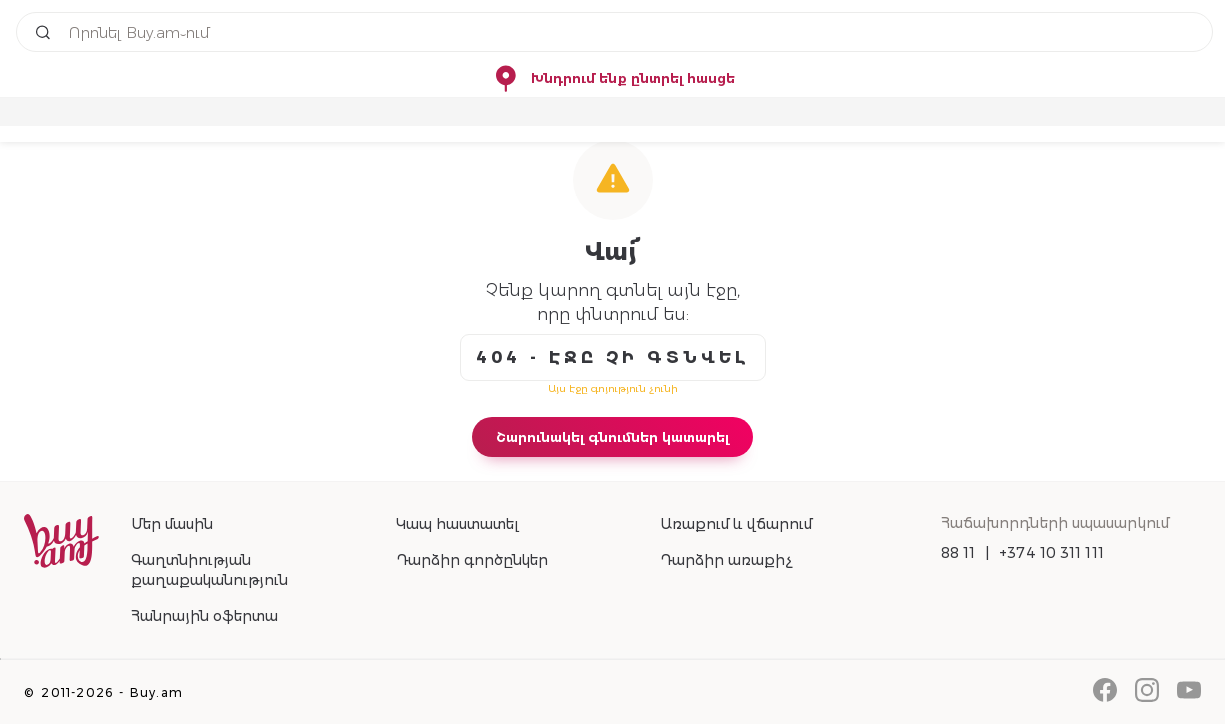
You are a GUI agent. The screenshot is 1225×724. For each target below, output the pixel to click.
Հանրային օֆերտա (204, 616)
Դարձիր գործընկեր (472, 560)
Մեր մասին (172, 524)
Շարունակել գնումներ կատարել (612, 437)
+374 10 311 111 (1051, 553)
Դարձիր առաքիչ (726, 560)
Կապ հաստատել (457, 524)
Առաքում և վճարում (736, 524)
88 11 (958, 553)
